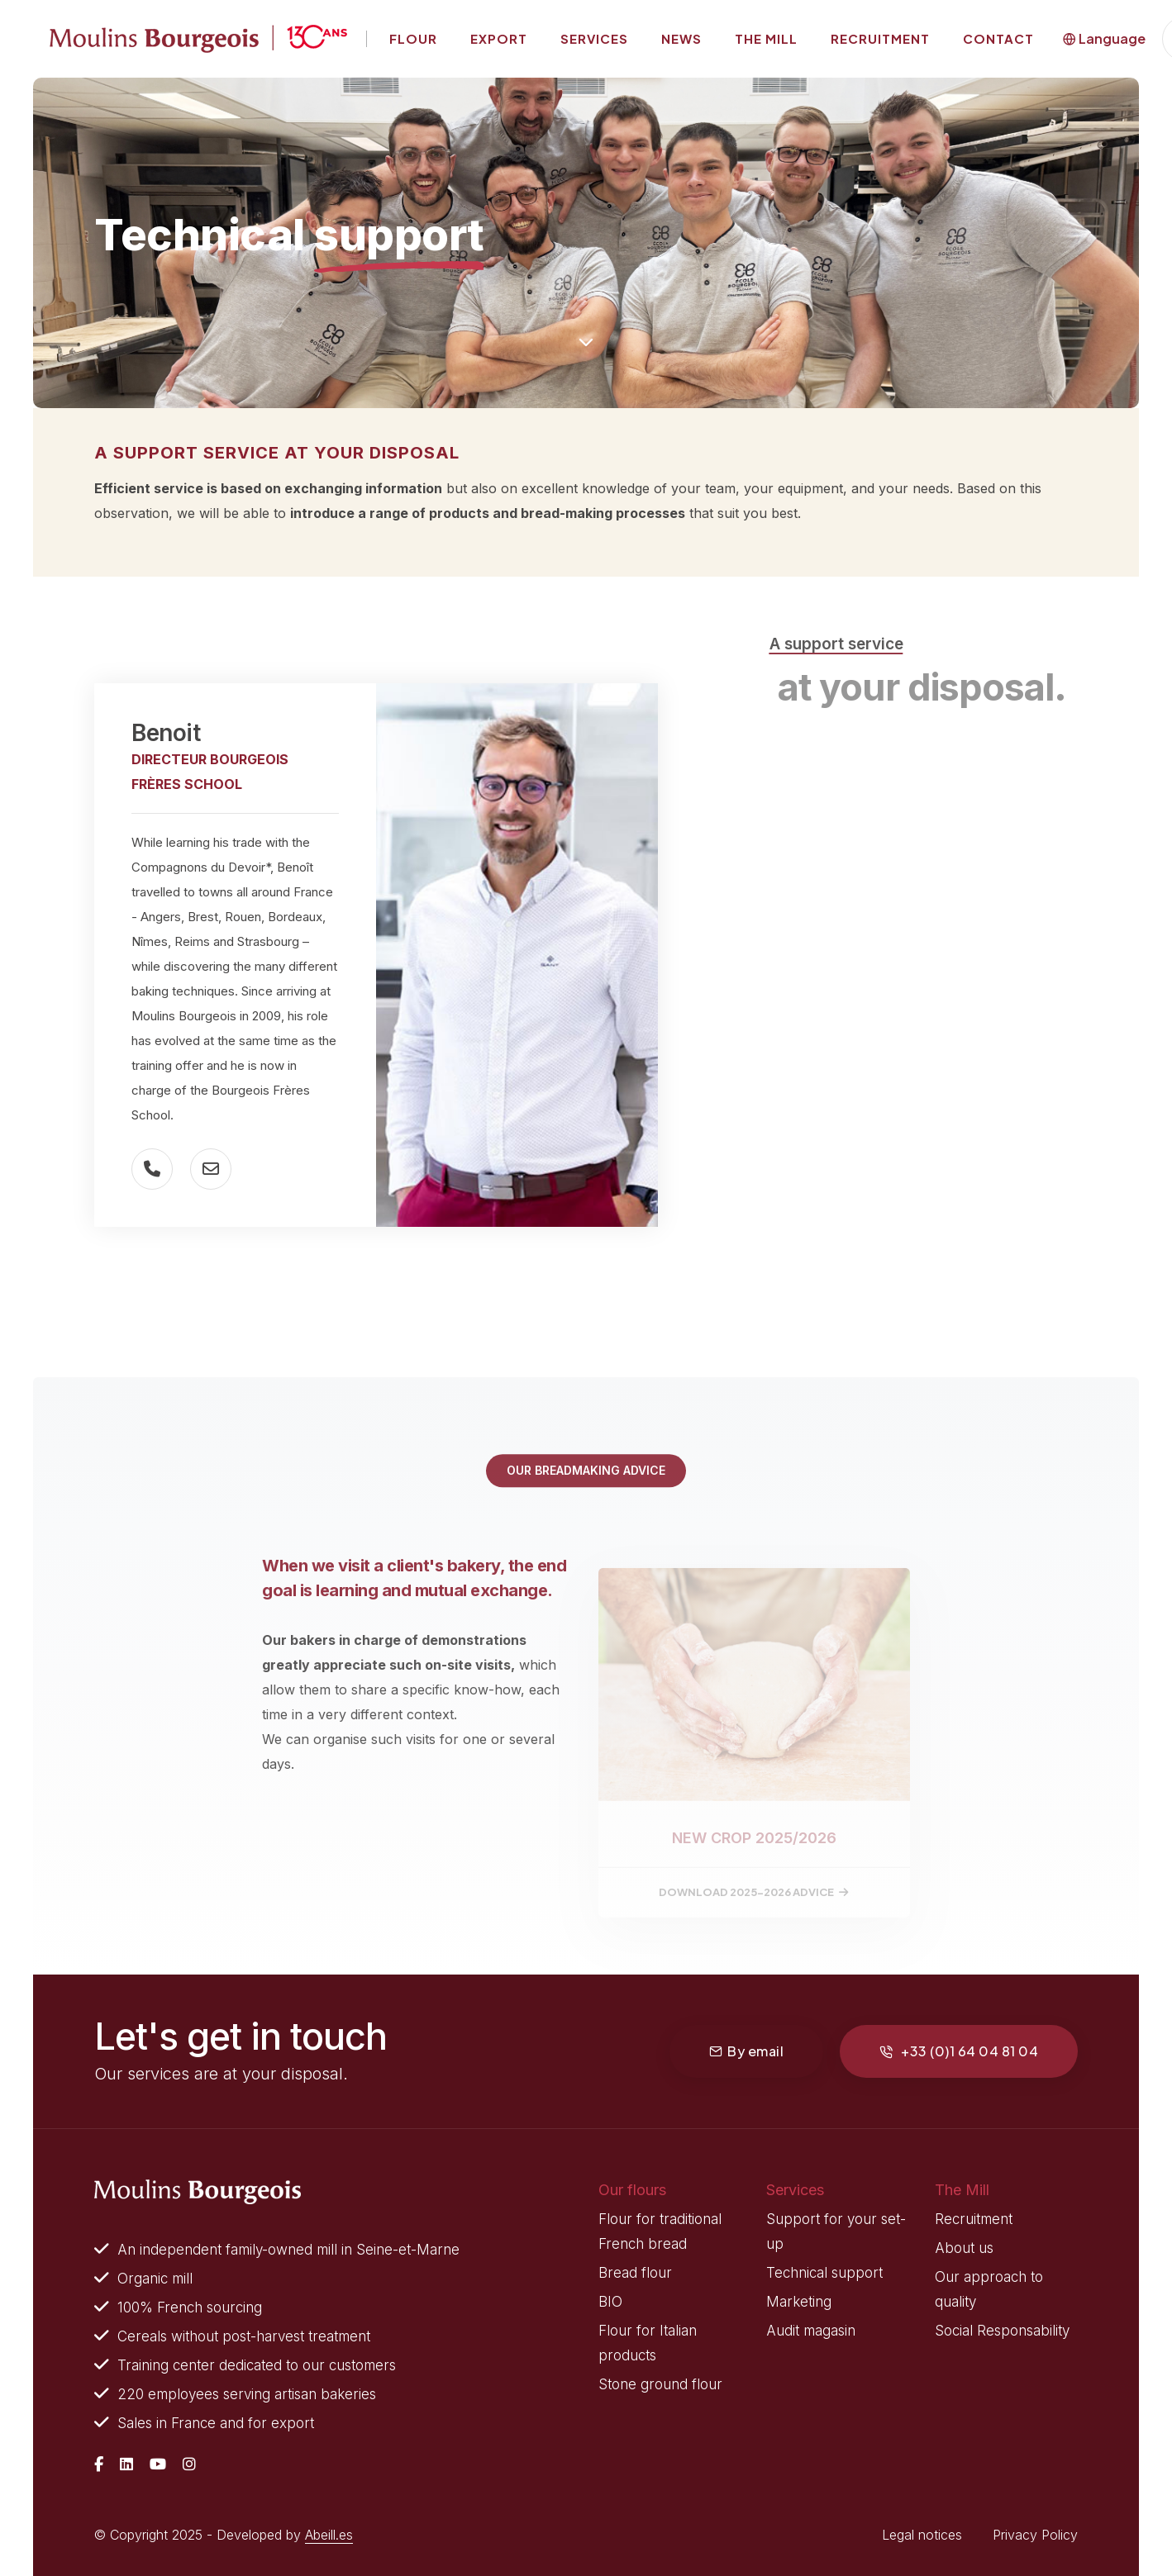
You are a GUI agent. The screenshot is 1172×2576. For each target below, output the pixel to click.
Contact (998, 38)
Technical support (824, 2273)
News (681, 38)
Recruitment (880, 38)
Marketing (798, 2301)
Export (498, 38)
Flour (413, 38)
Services (594, 38)
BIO (610, 2301)
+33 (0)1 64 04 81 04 (958, 2051)
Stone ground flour (660, 2384)
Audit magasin (810, 2330)
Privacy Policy (1035, 2534)
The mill (766, 38)
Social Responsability (1002, 2330)
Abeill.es (329, 2534)
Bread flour (635, 2273)
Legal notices (922, 2534)
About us (964, 2248)
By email (746, 2051)
